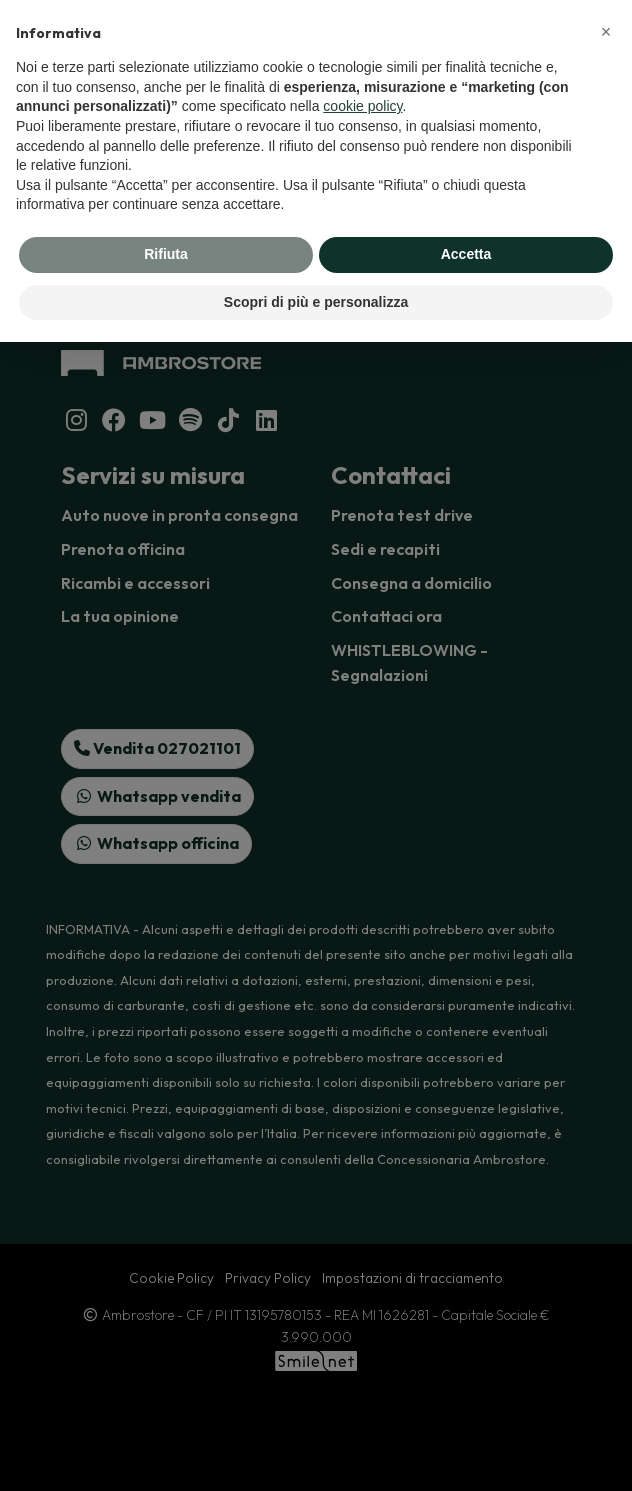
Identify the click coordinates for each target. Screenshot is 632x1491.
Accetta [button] (466, 254)
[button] (606, 32)
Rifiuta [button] (166, 254)
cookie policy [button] (362, 106)
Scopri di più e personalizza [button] (316, 302)
